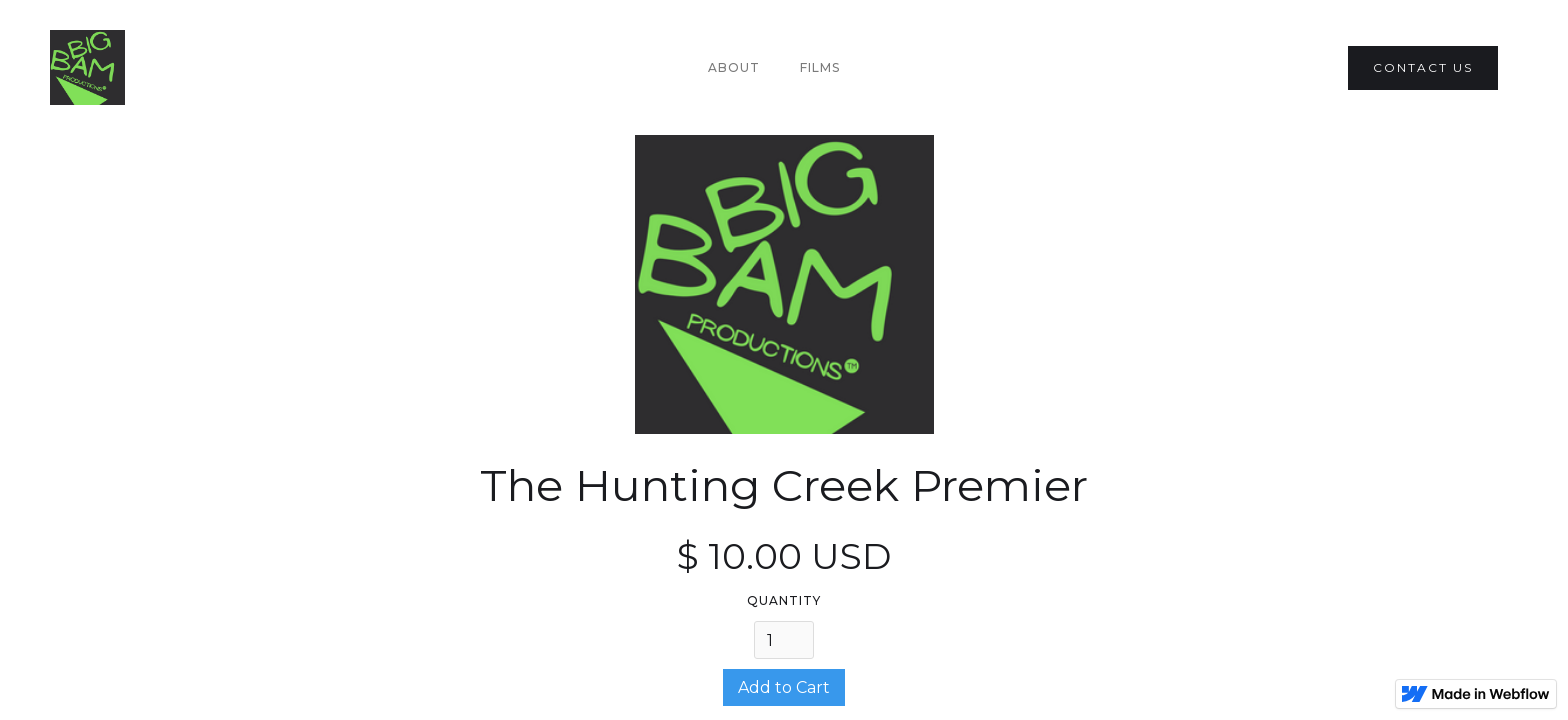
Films (820, 67)
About (734, 67)
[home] (87, 67)
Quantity (784, 600)
